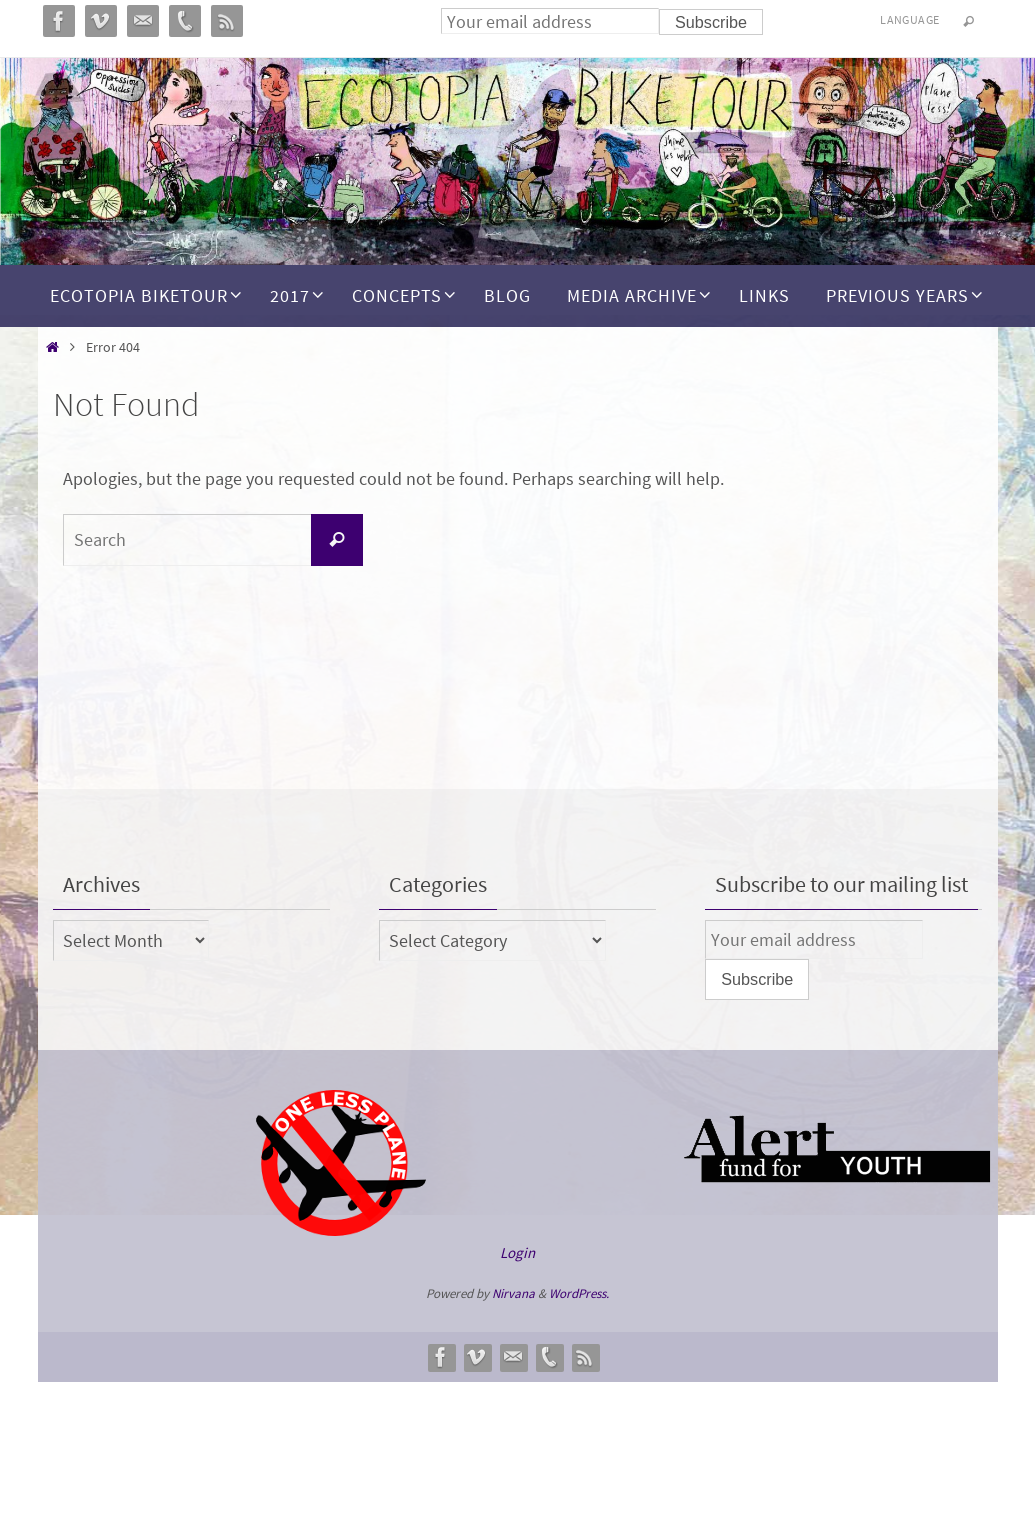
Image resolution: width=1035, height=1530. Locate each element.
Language (909, 19)
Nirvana (513, 1293)
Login (517, 1252)
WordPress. (579, 1293)
